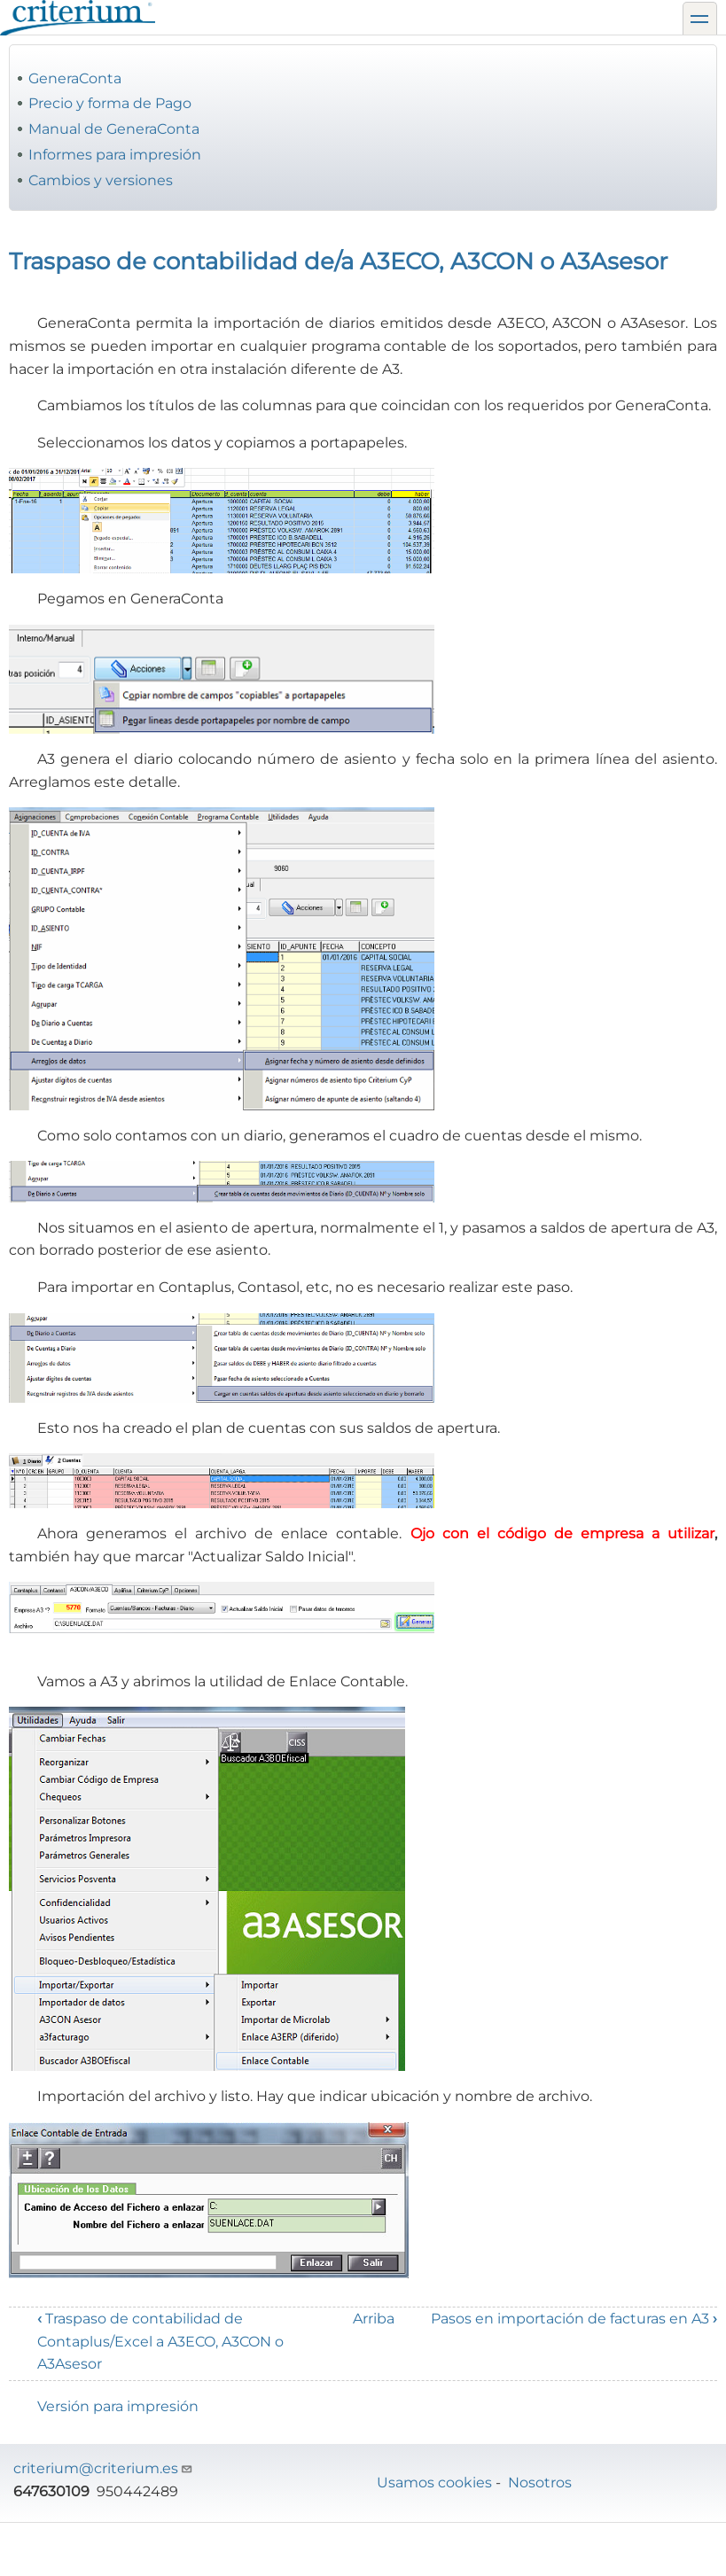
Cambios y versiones (100, 180)
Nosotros (540, 2482)
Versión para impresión (118, 2406)
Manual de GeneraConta (113, 129)
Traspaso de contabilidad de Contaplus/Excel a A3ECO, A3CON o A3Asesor (160, 2341)
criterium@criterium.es (103, 2468)
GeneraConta (74, 78)
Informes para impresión (114, 154)
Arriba (373, 2318)
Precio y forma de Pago (109, 103)
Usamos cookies (434, 2482)
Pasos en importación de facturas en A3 (574, 2318)
